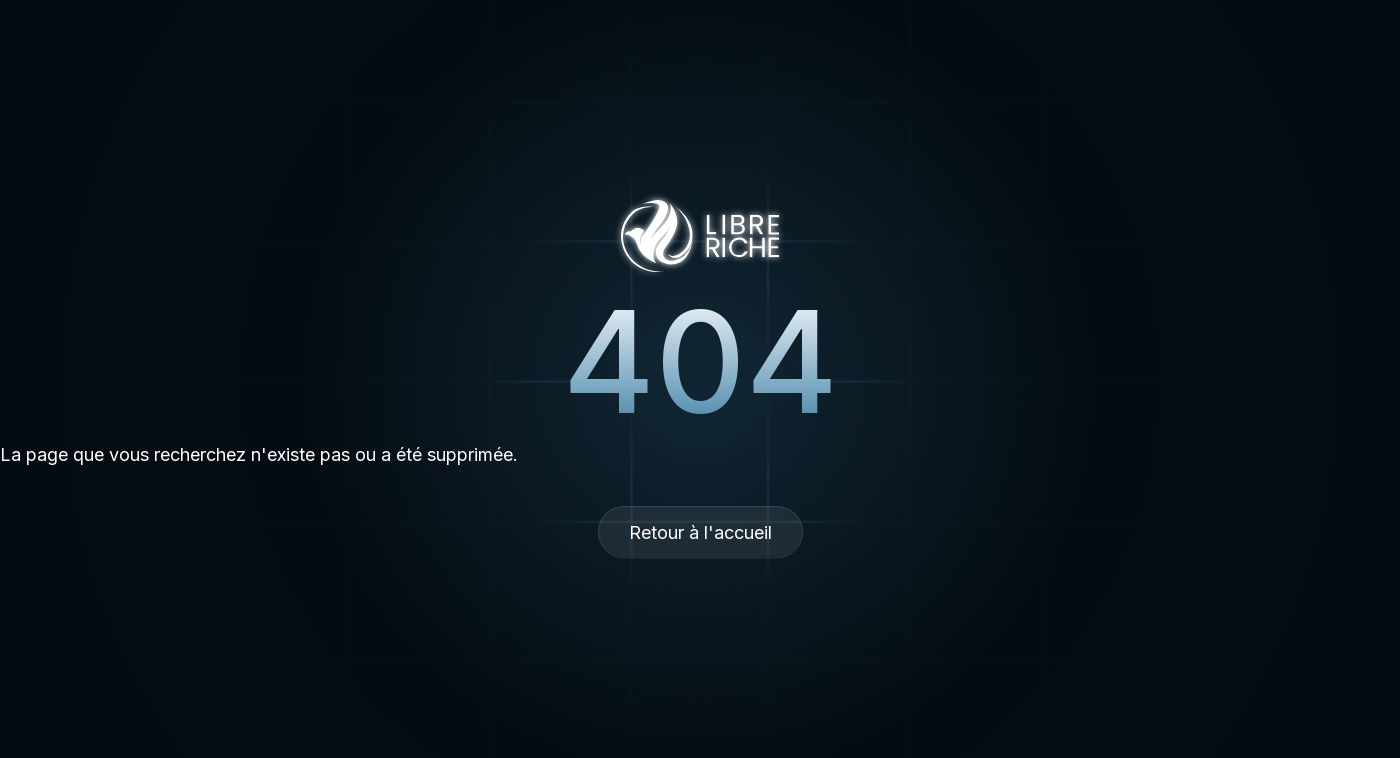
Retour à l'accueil (700, 532)
